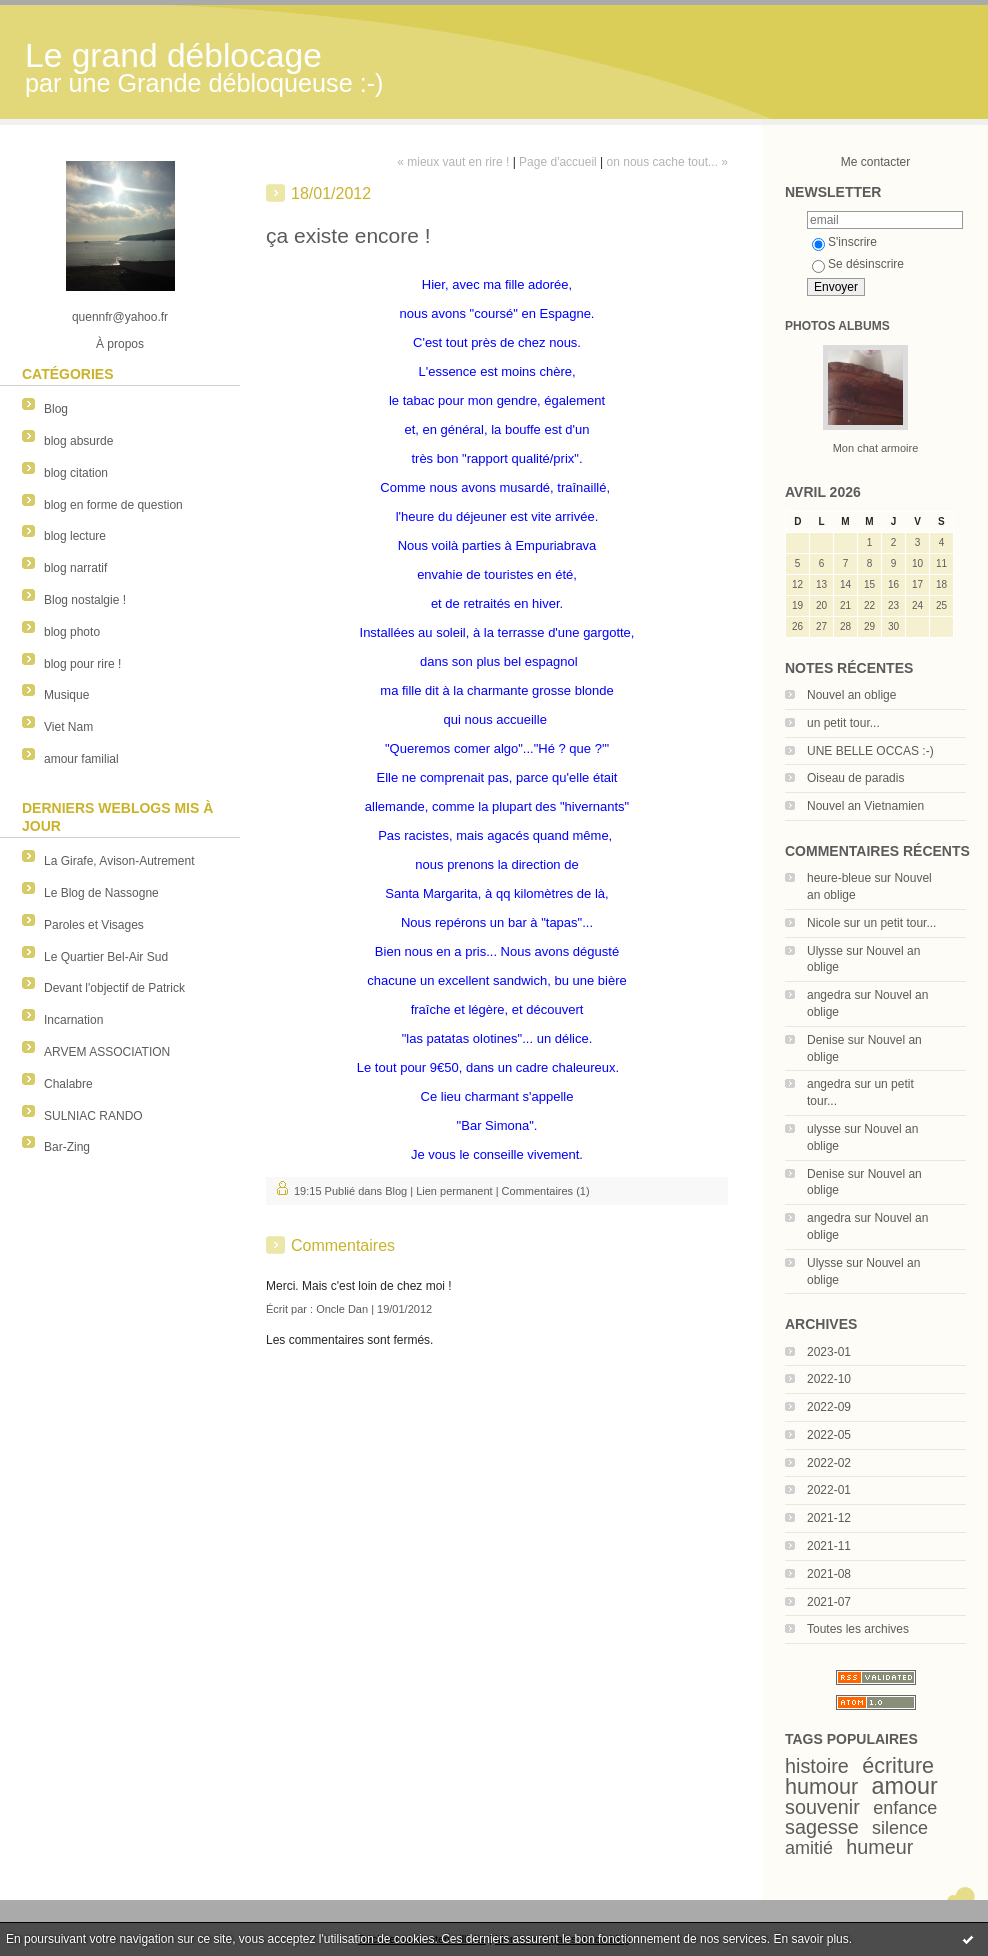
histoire (817, 1766)
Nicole (823, 923)
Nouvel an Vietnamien (865, 806)
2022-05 (829, 1435)
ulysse (824, 1129)
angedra (829, 995)
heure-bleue (839, 878)
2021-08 (829, 1574)
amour (905, 1786)
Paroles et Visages (94, 925)
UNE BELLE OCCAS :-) (870, 751)
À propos (120, 344)
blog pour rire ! (82, 664)
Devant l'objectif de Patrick (114, 988)
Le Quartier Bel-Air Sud (106, 957)
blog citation (76, 473)
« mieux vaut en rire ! (453, 162)
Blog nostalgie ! (85, 600)
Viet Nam (68, 727)
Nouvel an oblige (851, 695)
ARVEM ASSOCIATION (107, 1052)
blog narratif (75, 568)
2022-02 (829, 1463)
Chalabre (68, 1084)
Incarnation (73, 1020)
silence (900, 1828)
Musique (66, 695)
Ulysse (825, 951)
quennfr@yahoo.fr (120, 317)
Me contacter (875, 162)
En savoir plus (810, 1939)
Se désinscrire (858, 264)
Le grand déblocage (173, 55)
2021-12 (829, 1518)
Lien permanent (454, 1191)
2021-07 (829, 1602)
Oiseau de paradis (855, 778)
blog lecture (75, 536)
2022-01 (829, 1490)
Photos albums (837, 326)
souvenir (822, 1807)
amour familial (81, 759)
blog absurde (78, 441)
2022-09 (829, 1407)
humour (821, 1786)
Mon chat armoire (876, 448)
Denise (825, 1040)
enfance (905, 1808)
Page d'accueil (558, 162)
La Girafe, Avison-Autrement (119, 861)
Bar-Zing (67, 1147)
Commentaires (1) (546, 1191)
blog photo (72, 632)
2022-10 (829, 1379)
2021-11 (829, 1546)
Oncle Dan (342, 1309)
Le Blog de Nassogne (101, 893)
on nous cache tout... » (667, 162)
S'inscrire (844, 242)
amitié (809, 1848)
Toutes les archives (858, 1629)
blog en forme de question (113, 505)
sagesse (822, 1827)
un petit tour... (843, 723)
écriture (898, 1765)
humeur (879, 1847)
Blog (56, 409)
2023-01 (829, 1352)
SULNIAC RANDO (93, 1116)
